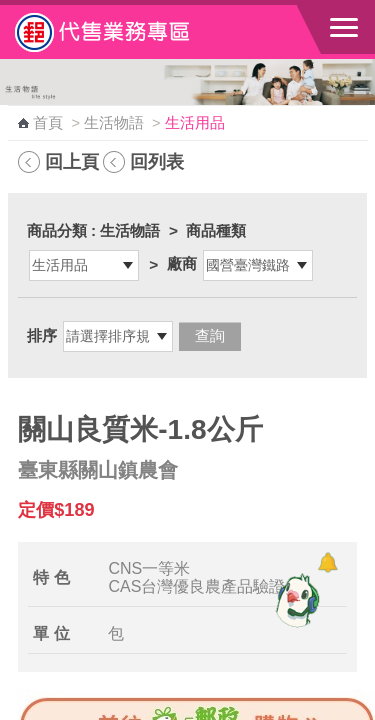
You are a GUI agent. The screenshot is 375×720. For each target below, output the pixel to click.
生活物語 (114, 123)
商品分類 (57, 230)
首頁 (48, 123)
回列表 (157, 161)
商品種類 (216, 230)
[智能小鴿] (295, 600)
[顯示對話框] (327, 562)
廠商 (182, 263)
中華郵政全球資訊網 (125, 32)
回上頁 (72, 161)
